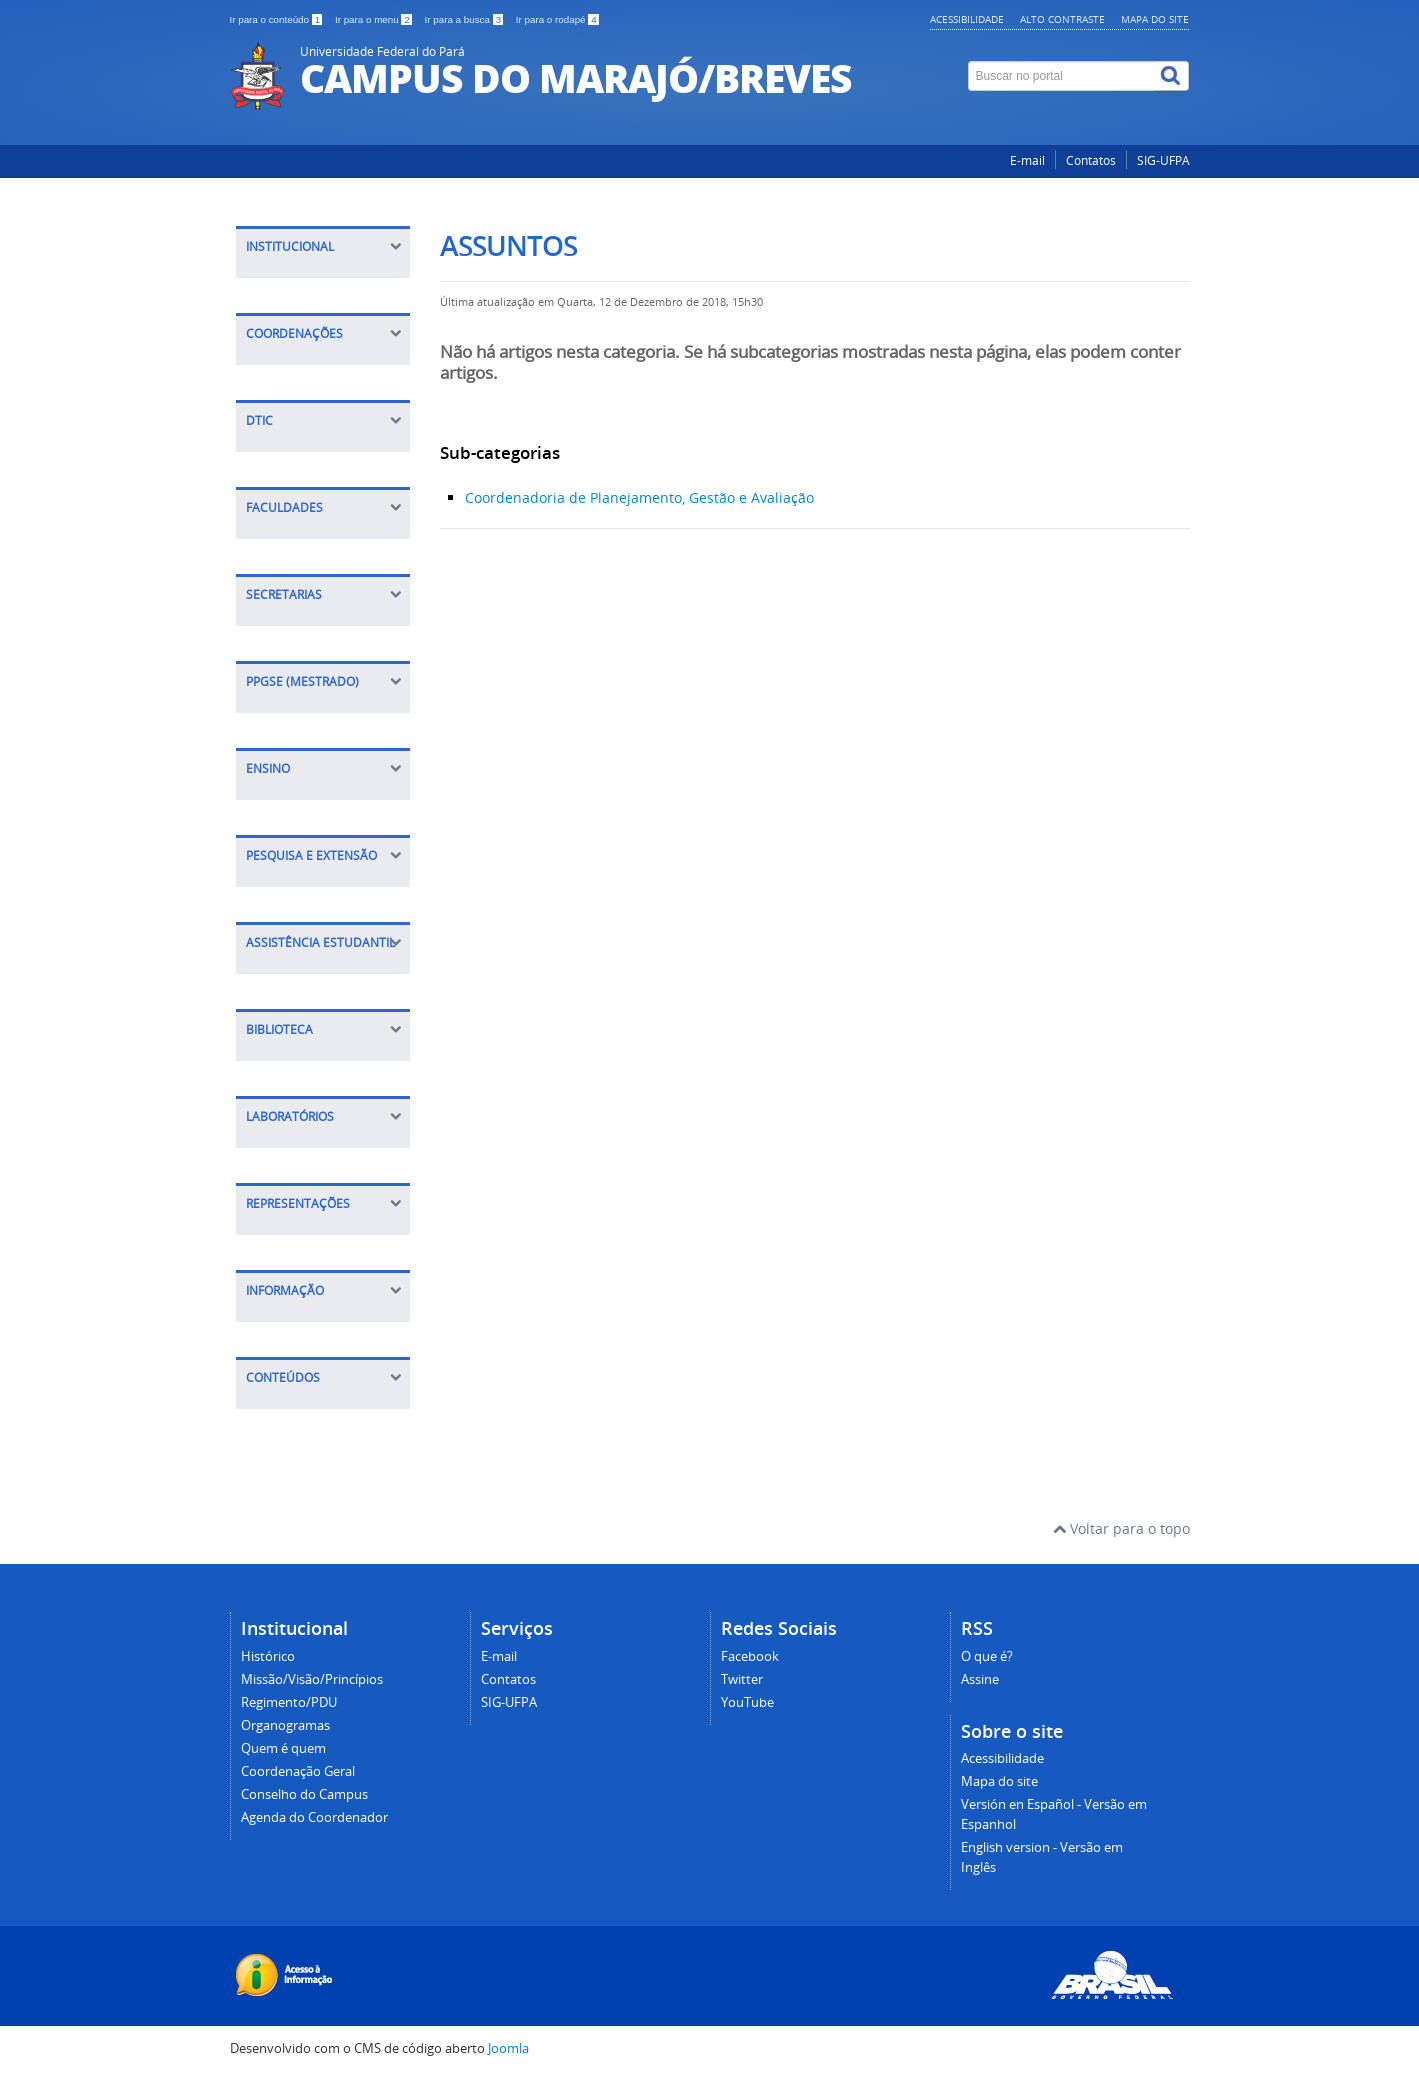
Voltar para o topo (1121, 1528)
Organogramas (285, 1725)
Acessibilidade (967, 19)
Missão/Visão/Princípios (312, 1679)
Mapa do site (1155, 19)
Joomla (508, 2048)
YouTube (747, 1702)
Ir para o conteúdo (277, 19)
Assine (980, 1679)
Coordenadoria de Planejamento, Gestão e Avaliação (639, 497)
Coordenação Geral (298, 1771)
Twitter (742, 1679)
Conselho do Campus (304, 1794)
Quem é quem (283, 1748)
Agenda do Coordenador (314, 1817)
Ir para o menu (375, 19)
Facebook (750, 1656)
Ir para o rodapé (557, 19)
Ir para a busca (465, 19)
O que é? (987, 1656)
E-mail (1027, 160)
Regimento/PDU (289, 1702)
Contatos (1091, 160)
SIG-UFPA (1163, 160)
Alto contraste (1062, 19)
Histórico (268, 1656)
